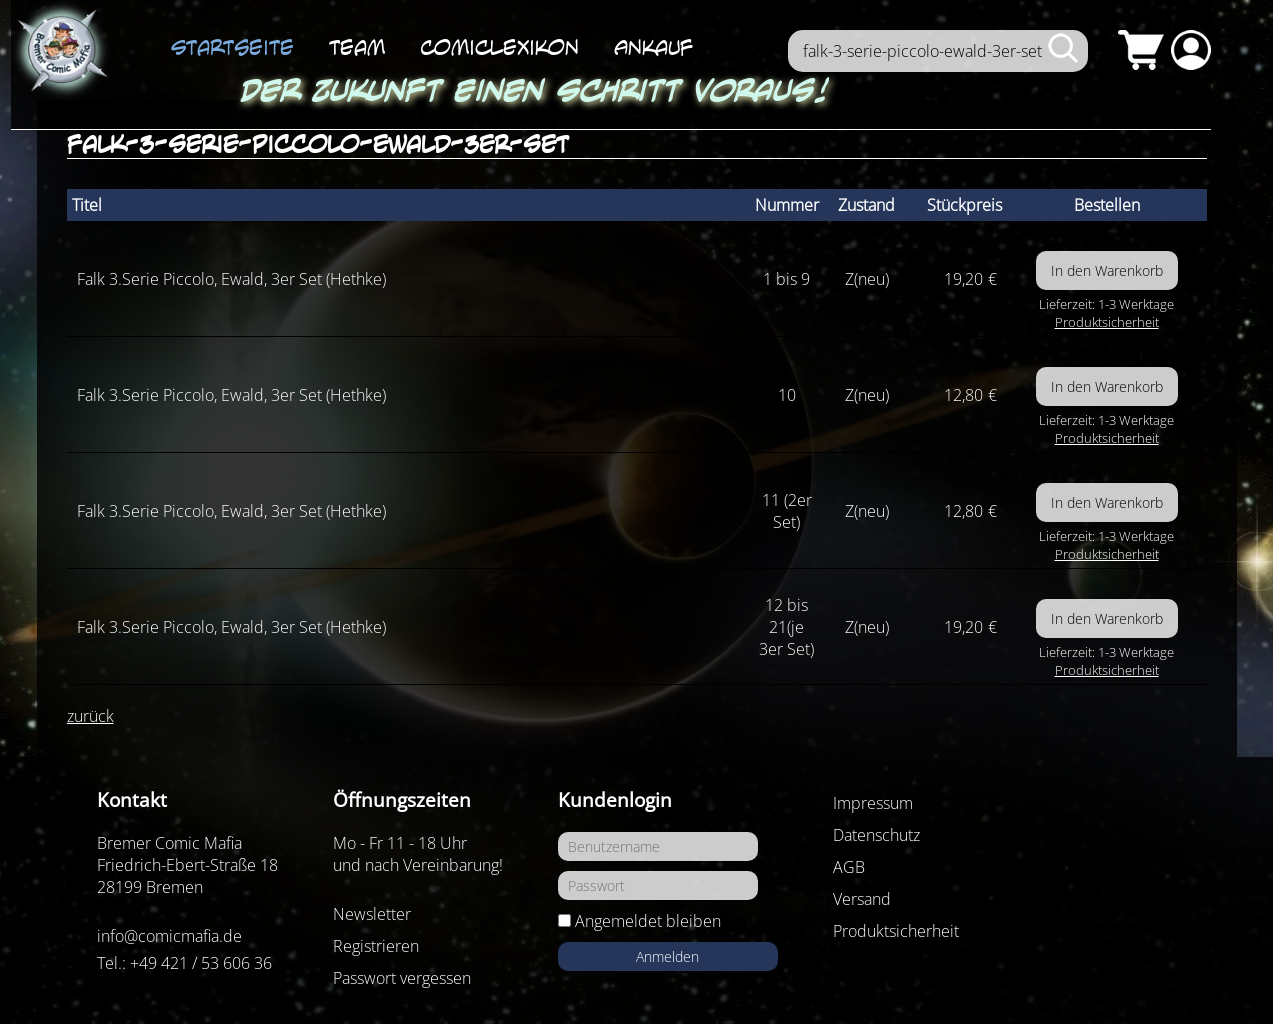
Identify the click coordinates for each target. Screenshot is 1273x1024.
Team (357, 47)
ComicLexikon (499, 47)
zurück (90, 716)
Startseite (232, 47)
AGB (849, 867)
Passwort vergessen (402, 978)
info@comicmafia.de (169, 936)
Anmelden (667, 956)
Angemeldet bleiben (648, 921)
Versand (862, 899)
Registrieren (376, 946)
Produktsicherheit (1107, 322)
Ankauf (653, 47)
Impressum (873, 803)
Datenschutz (876, 835)
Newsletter (372, 914)
